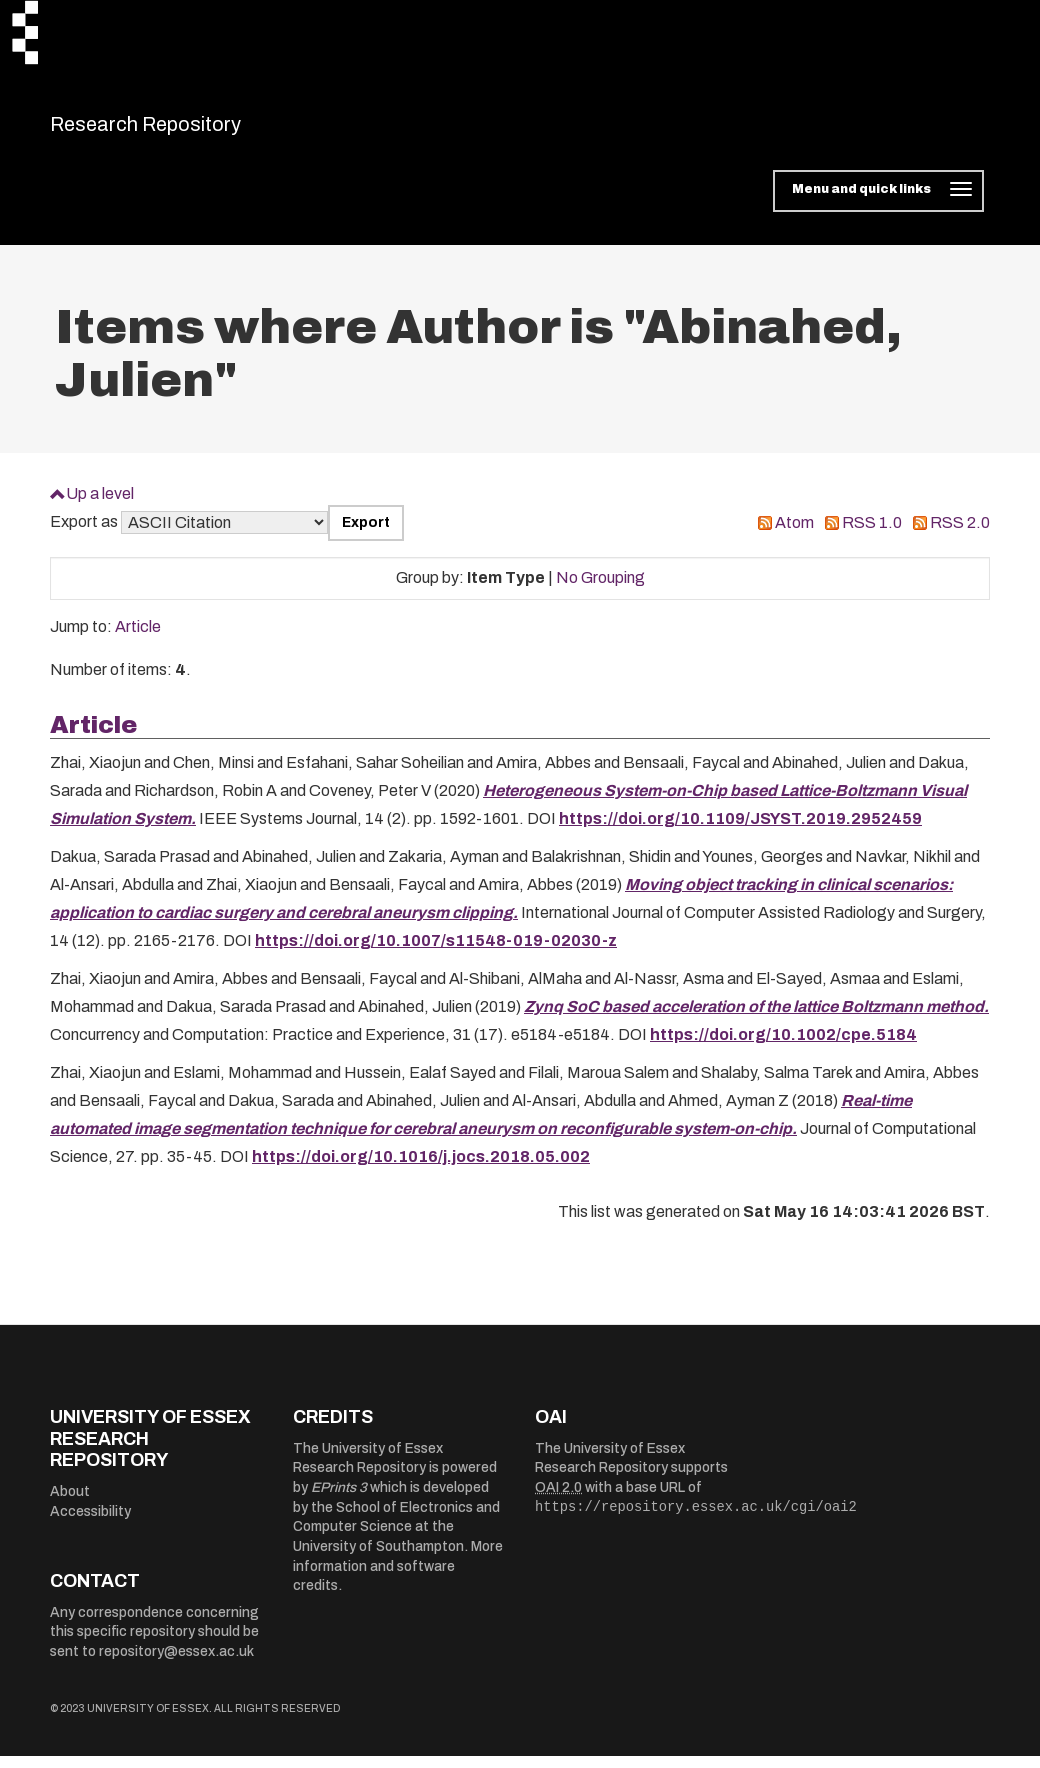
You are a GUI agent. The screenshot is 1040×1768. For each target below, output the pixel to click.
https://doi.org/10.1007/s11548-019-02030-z (436, 953)
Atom (794, 535)
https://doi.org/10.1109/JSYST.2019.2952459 (740, 831)
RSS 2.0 (960, 535)
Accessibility (90, 1523)
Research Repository (190, 130)
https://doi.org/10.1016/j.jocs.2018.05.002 (421, 1169)
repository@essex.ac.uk (176, 1663)
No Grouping (600, 590)
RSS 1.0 (872, 535)
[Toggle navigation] (878, 204)
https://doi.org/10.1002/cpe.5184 (783, 1047)
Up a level (100, 505)
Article (138, 639)
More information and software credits (398, 1579)
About (70, 1503)
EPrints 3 (339, 1500)
